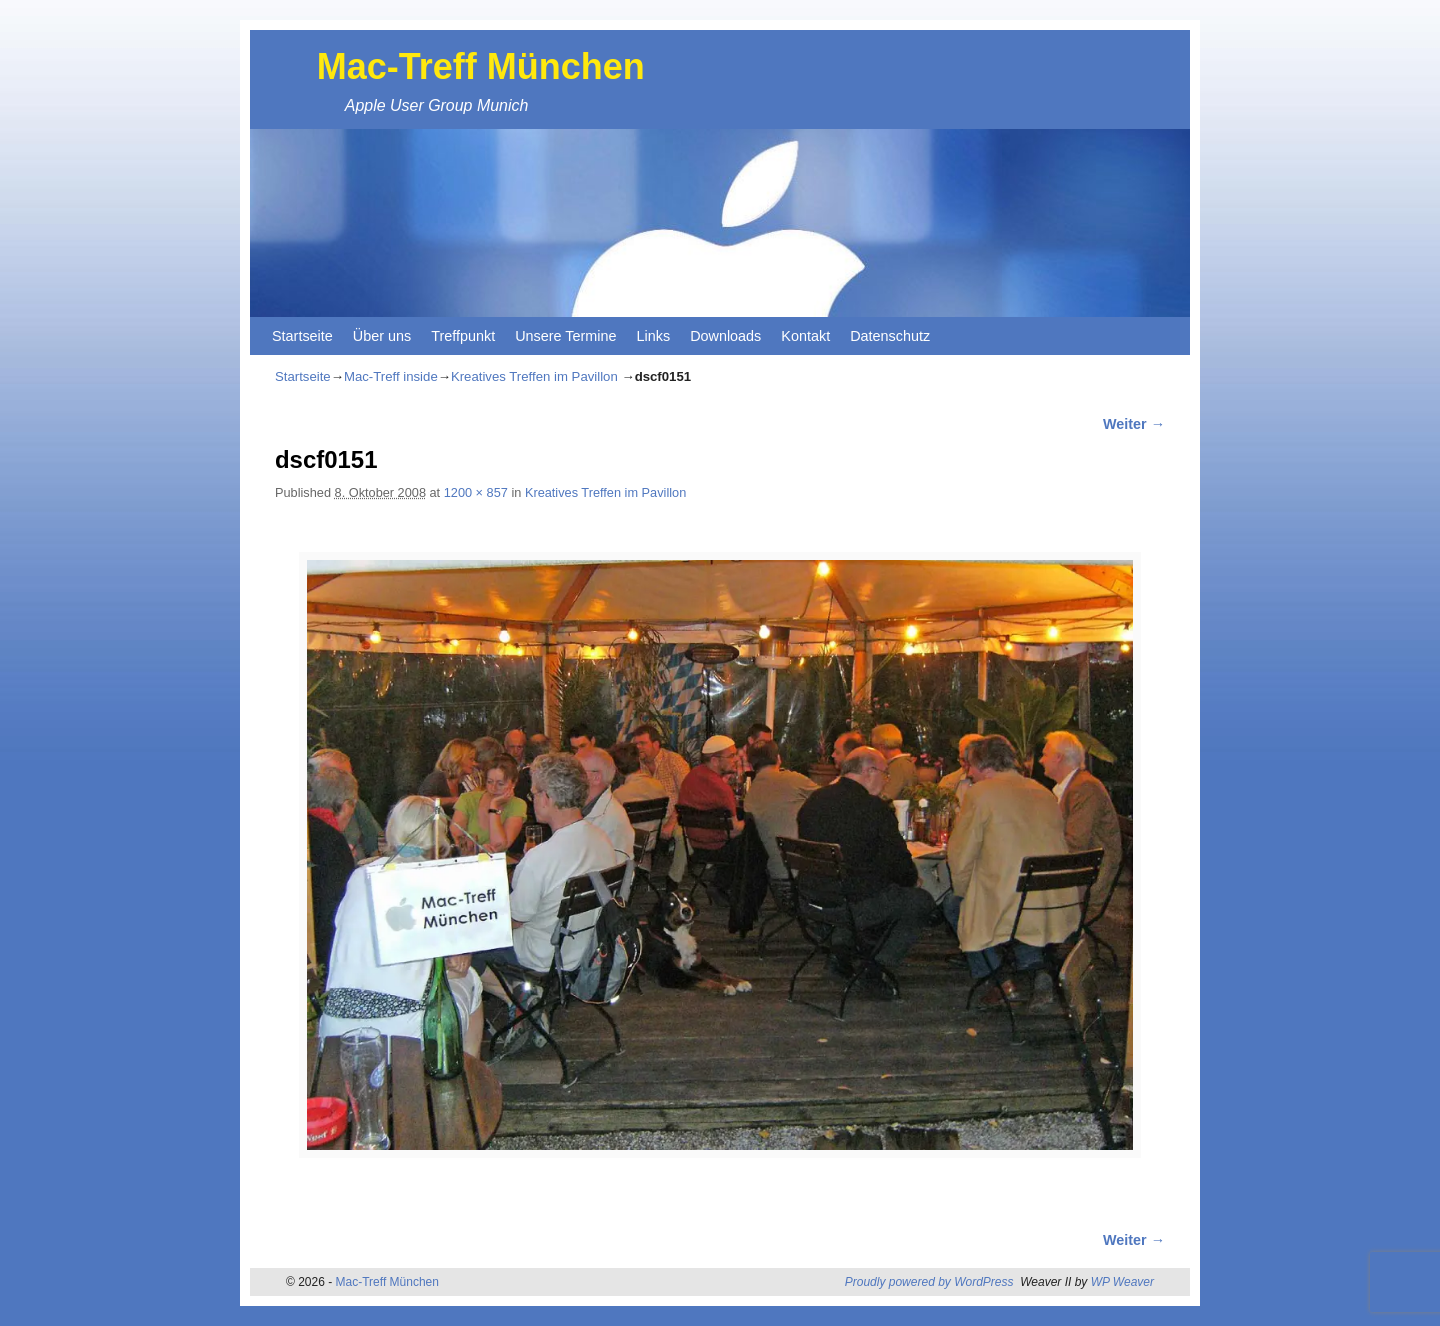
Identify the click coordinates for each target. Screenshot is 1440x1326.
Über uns (382, 336)
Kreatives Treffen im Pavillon (534, 376)
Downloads (725, 336)
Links (654, 336)
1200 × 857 (476, 492)
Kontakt (805, 336)
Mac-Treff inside (391, 376)
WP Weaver (1122, 1282)
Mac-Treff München (481, 66)
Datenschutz (890, 336)
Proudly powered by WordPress (929, 1282)
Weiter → (1134, 424)
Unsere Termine (565, 336)
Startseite (302, 336)
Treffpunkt (463, 336)
